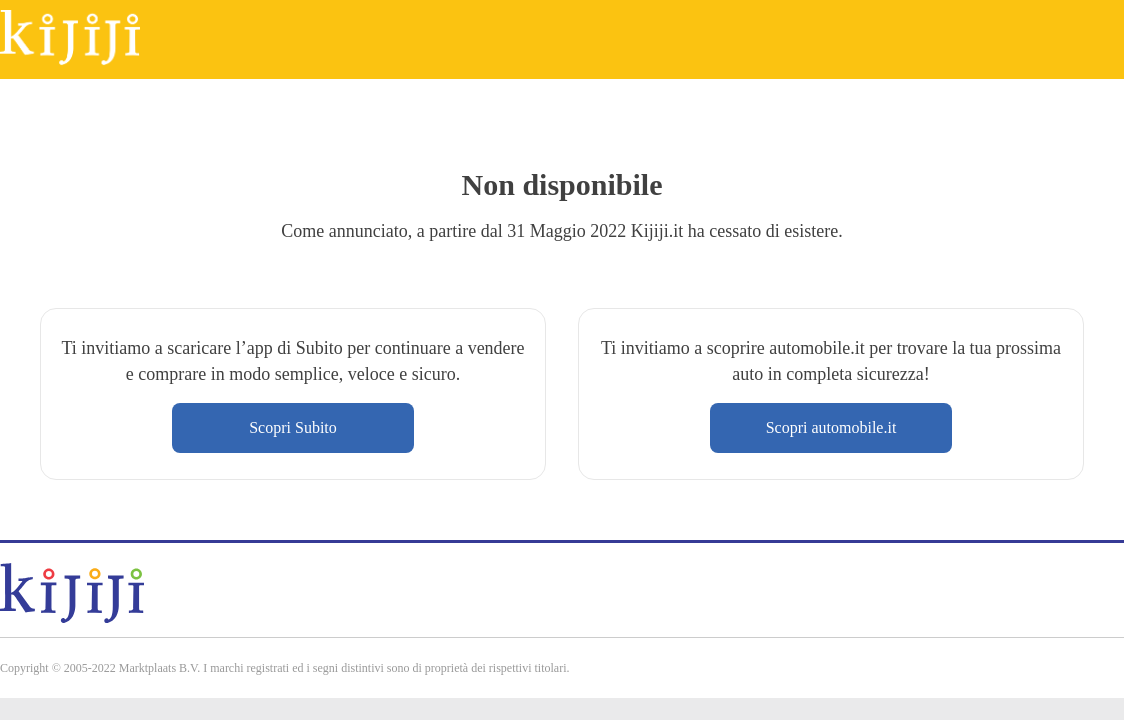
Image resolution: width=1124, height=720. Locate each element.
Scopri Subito (293, 427)
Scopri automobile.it (831, 427)
